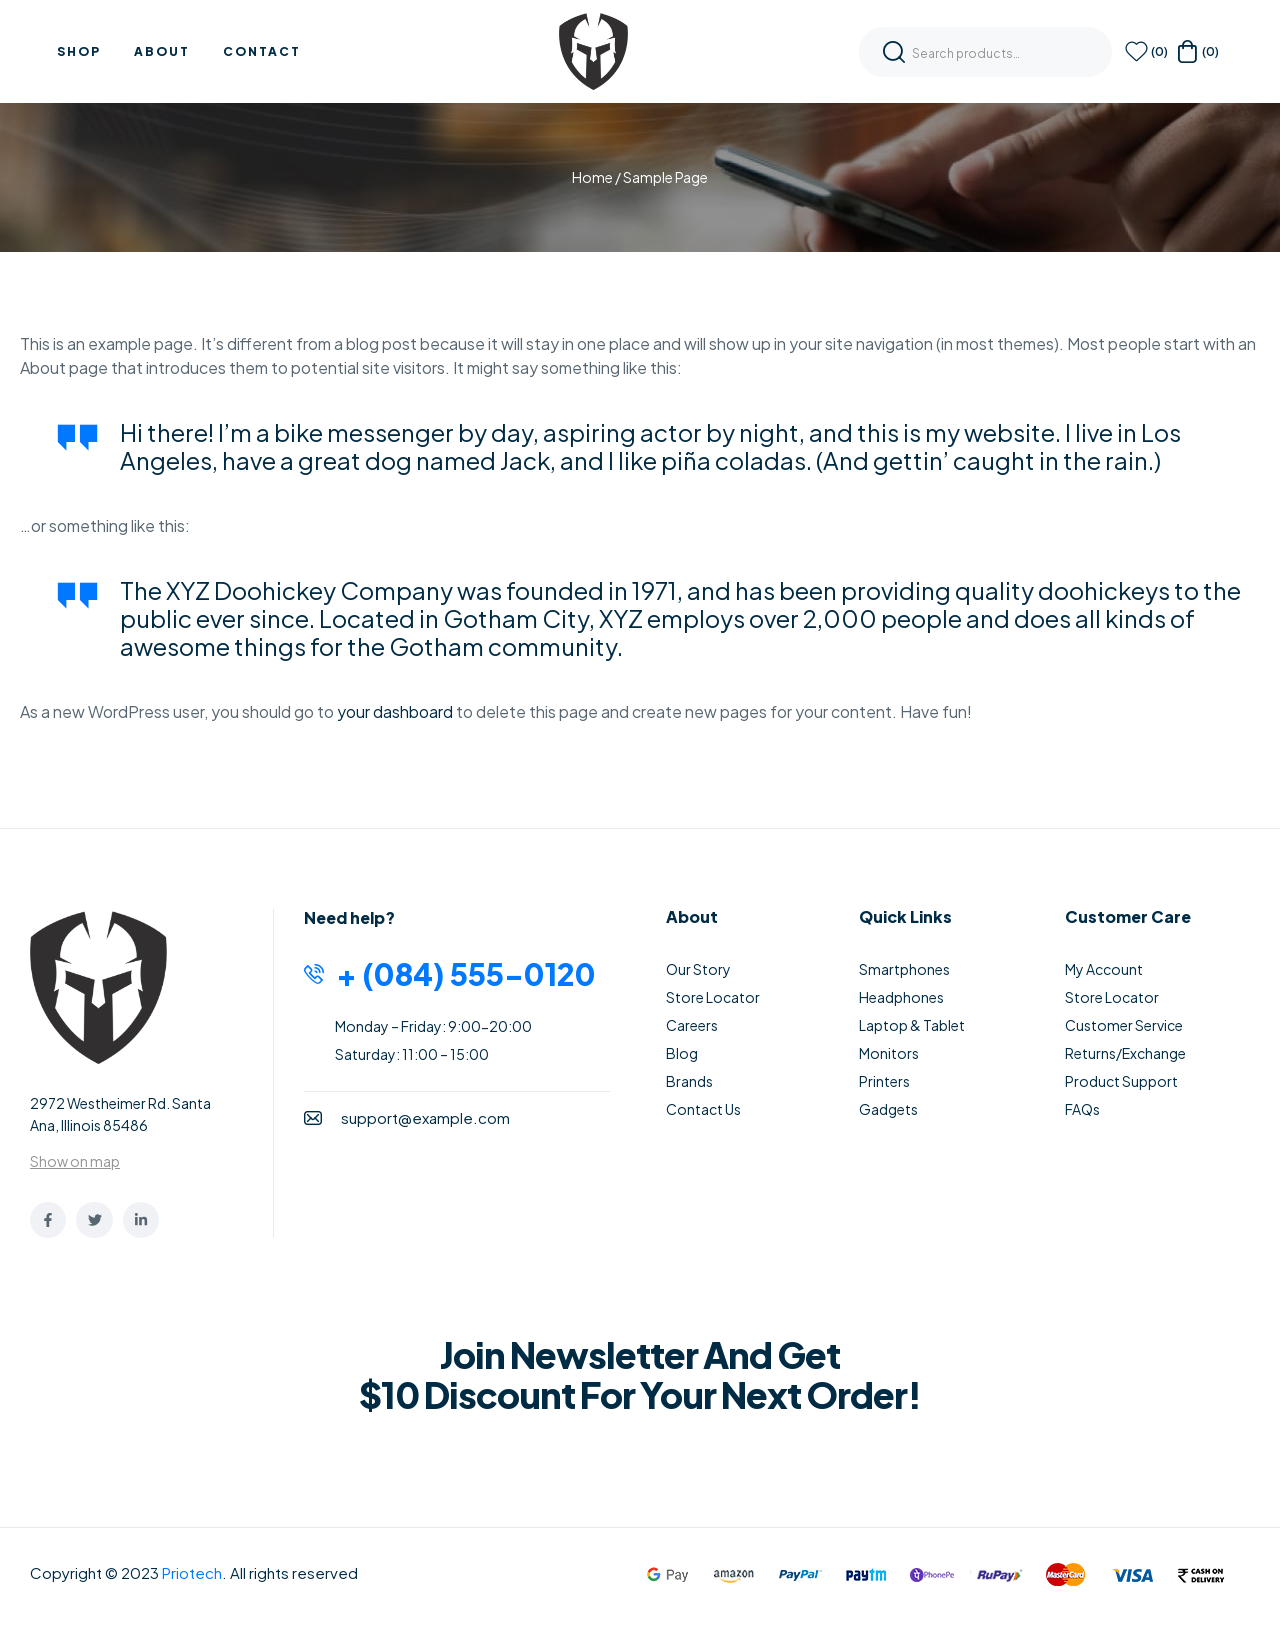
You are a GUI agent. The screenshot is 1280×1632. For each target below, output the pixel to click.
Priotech (192, 1572)
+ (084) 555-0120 (466, 974)
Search (894, 52)
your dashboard (395, 711)
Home (592, 177)
